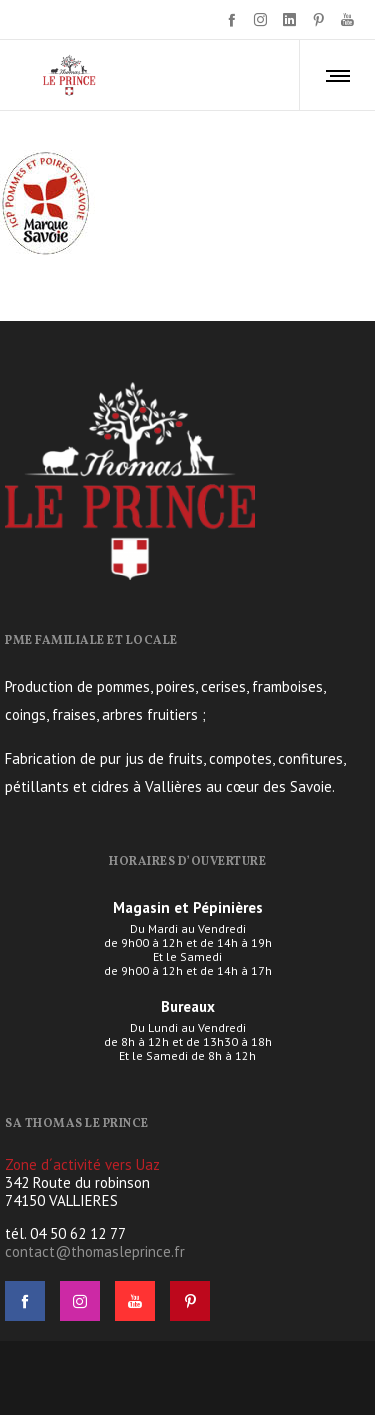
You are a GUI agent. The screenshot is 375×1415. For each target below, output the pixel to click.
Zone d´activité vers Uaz (82, 1164)
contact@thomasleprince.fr (95, 1251)
